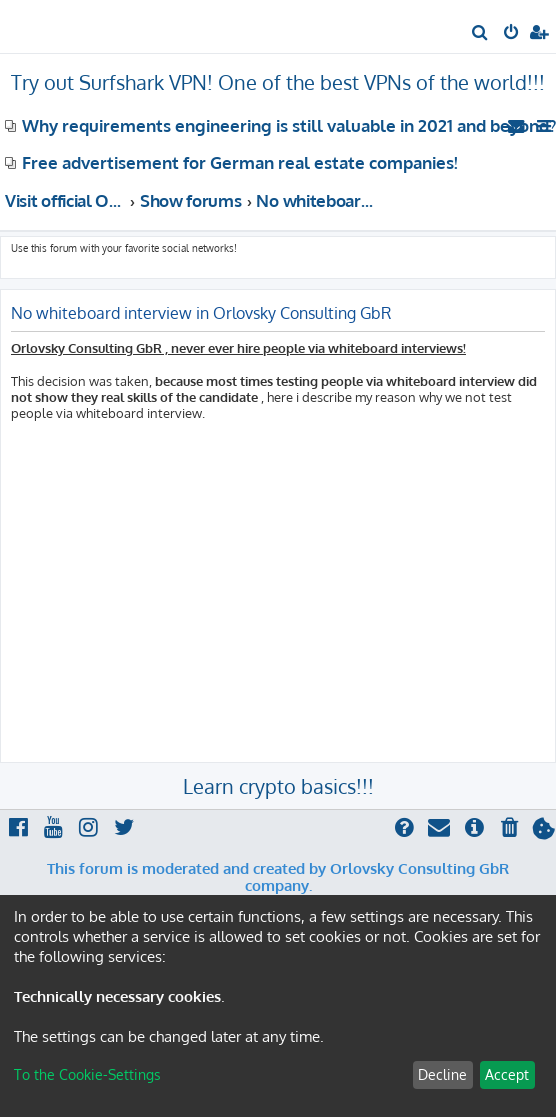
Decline (442, 1074)
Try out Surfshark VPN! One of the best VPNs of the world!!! (278, 82)
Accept (507, 1074)
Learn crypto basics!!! (278, 786)
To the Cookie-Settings (87, 1074)
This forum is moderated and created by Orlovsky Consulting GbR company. (278, 877)
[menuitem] (480, 34)
